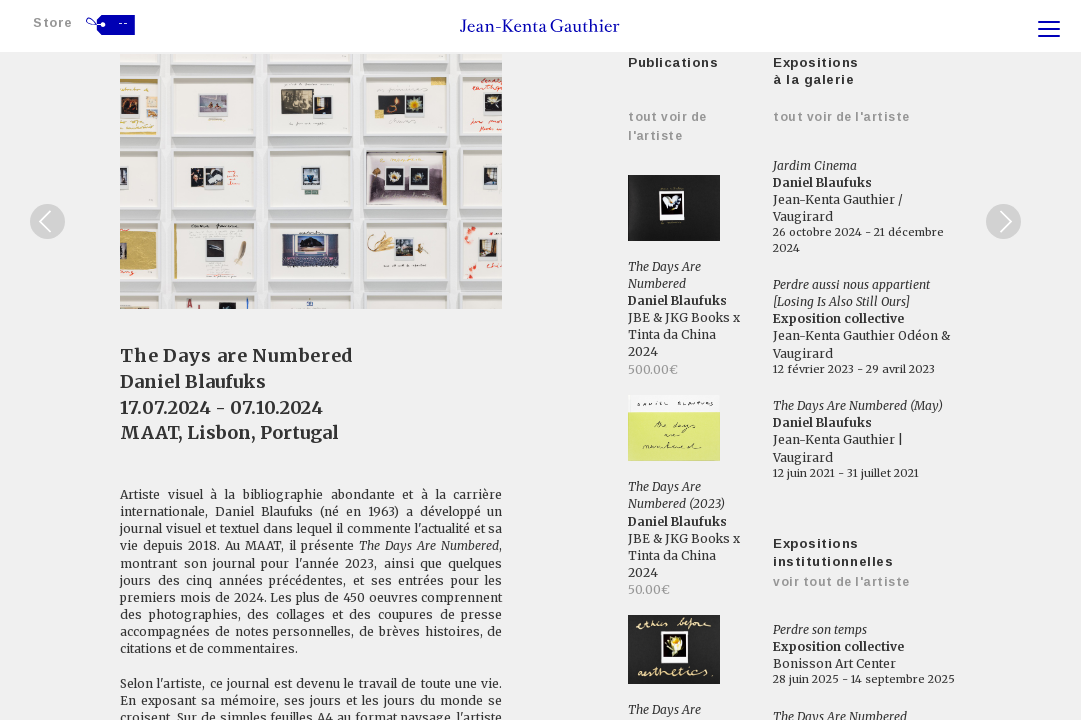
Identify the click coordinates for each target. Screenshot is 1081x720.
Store (53, 22)
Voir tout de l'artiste (841, 582)
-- (123, 23)
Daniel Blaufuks (193, 381)
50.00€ (649, 589)
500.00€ (653, 369)
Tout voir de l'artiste (841, 117)
